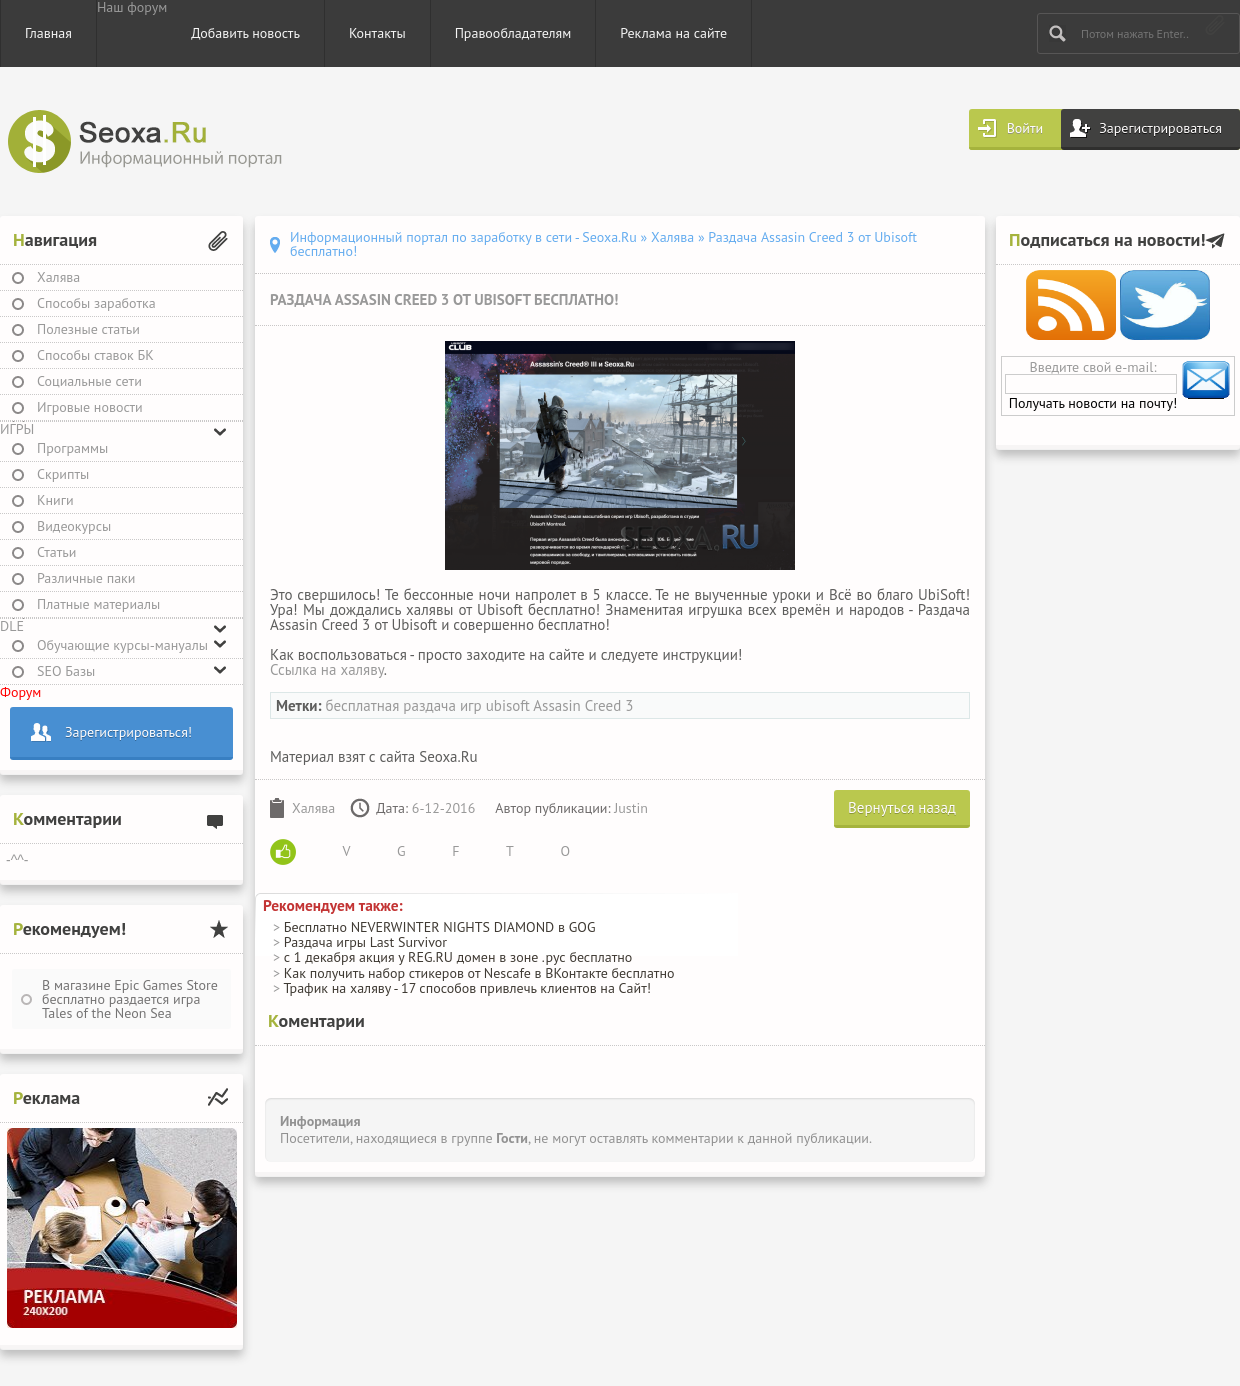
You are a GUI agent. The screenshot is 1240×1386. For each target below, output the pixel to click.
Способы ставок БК (95, 355)
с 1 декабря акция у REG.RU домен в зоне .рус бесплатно (458, 957)
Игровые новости (90, 407)
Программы (72, 448)
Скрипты (63, 474)
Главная (48, 33)
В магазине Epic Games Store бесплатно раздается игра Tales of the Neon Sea (130, 999)
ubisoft (508, 705)
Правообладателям (513, 33)
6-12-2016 (444, 808)
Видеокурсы (74, 526)
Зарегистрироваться (1160, 128)
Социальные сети (89, 381)
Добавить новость (245, 33)
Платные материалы (98, 604)
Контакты (377, 33)
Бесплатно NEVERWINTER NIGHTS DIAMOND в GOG (440, 927)
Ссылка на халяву (327, 669)
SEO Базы (66, 671)
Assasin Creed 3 (583, 705)
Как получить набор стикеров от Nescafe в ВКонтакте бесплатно (479, 973)
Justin (631, 808)
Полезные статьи (88, 329)
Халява (58, 277)
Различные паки (86, 578)
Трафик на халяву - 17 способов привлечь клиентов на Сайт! (467, 988)
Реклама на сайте (673, 33)
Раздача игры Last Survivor (365, 942)
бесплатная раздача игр (403, 705)
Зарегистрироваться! (128, 732)
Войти (1025, 128)
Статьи (56, 552)
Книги (55, 500)
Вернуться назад (902, 807)
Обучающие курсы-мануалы (122, 645)
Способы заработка (96, 303)
